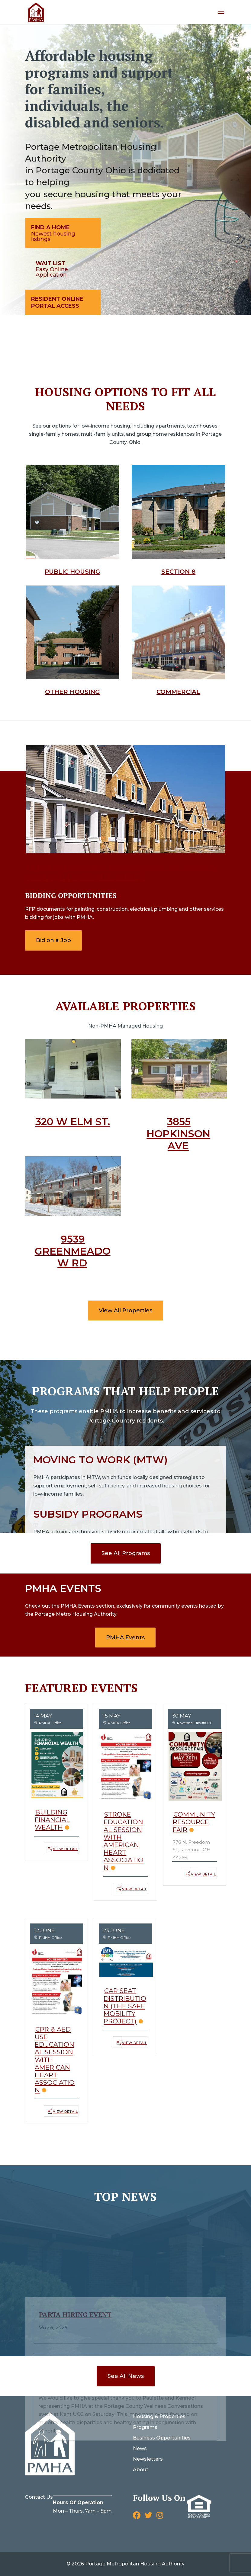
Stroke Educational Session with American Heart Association (123, 1841)
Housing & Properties (159, 2416)
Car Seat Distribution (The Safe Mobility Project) (125, 2006)
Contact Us (39, 2497)
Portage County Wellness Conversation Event (114, 2296)
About (140, 2469)
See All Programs (125, 1553)
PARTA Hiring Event (75, 2244)
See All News (126, 2376)
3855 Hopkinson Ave (178, 1133)
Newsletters (148, 2459)
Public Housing (72, 571)
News (140, 2448)
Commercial (178, 691)
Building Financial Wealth (52, 1819)
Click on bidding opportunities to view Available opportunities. (122, 871)
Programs (145, 2427)
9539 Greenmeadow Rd (73, 1251)
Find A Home (50, 227)
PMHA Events (125, 1637)
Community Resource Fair (194, 1822)
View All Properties (125, 1310)
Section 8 (178, 571)
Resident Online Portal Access (57, 302)
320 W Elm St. (72, 1121)
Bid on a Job (53, 940)
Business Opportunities (162, 2438)
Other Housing (72, 691)
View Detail (65, 1849)
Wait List (50, 263)
